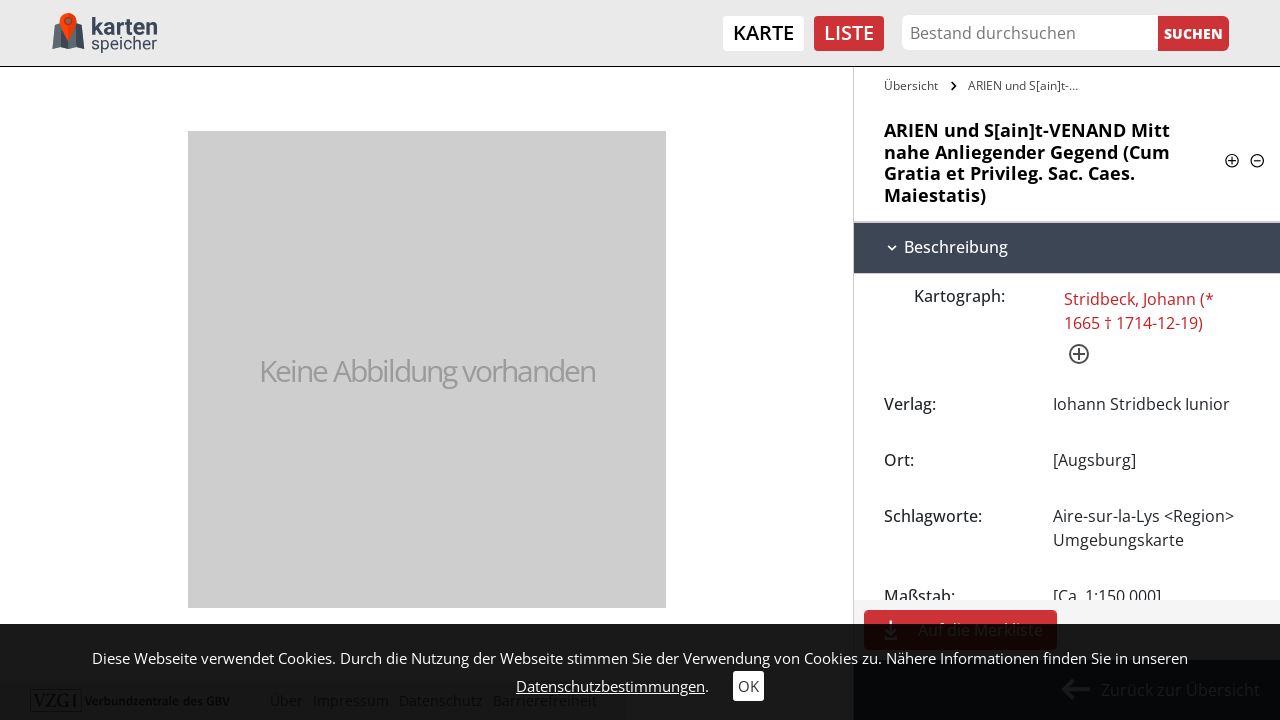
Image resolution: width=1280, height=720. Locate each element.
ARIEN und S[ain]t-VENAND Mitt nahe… (1027, 85)
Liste (849, 32)
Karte (763, 32)
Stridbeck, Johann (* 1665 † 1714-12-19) (1139, 311)
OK (748, 686)
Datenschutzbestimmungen (610, 686)
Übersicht (911, 85)
